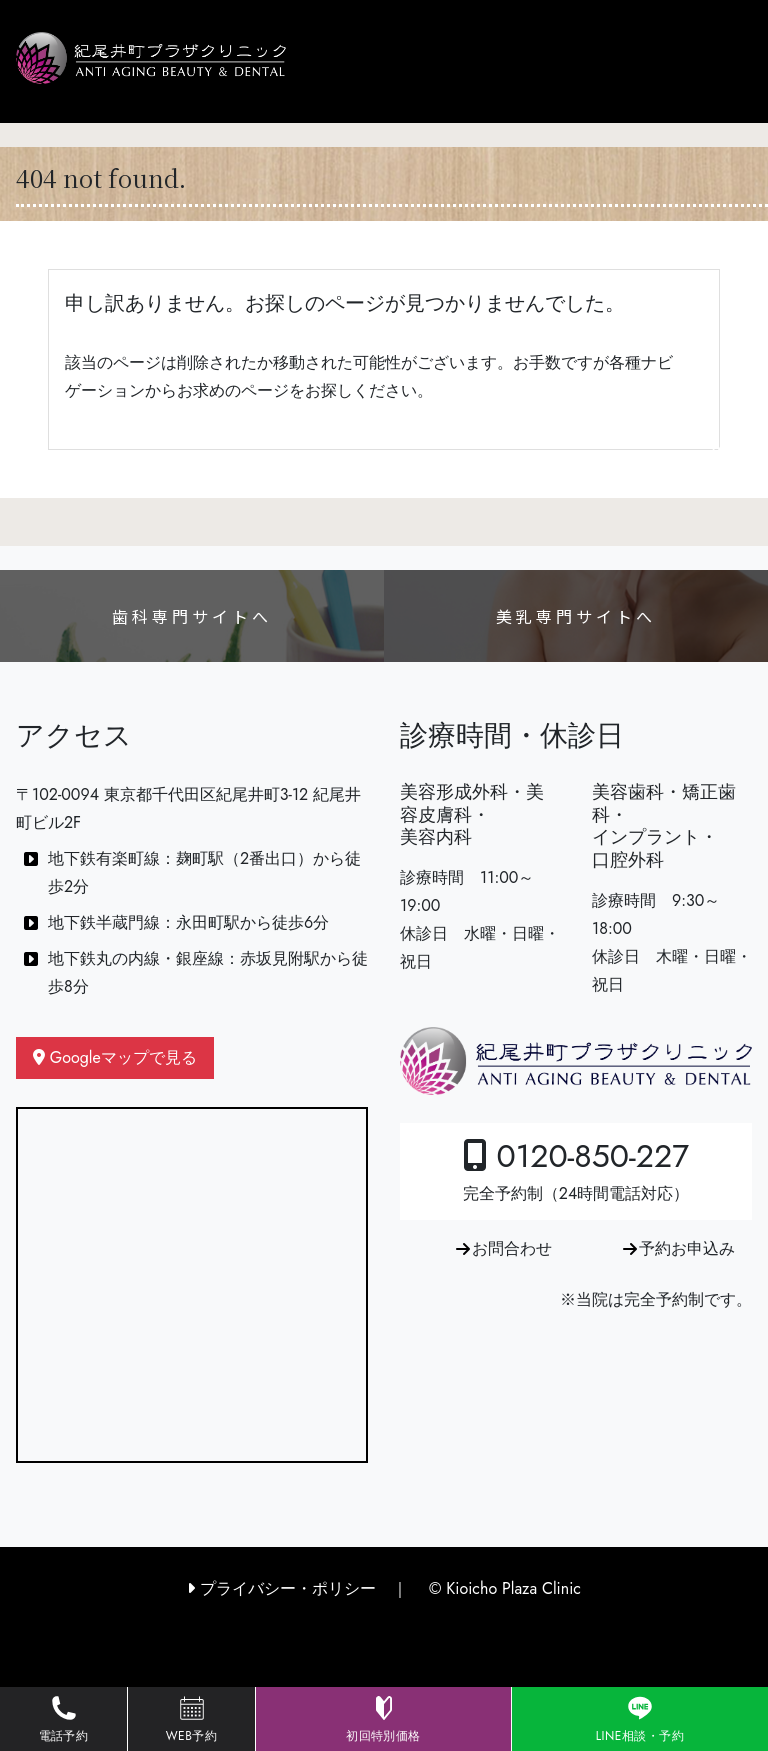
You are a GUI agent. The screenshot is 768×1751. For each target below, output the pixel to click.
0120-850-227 (576, 1169)
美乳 (576, 616)
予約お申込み (687, 1248)
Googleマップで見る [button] (115, 1057)
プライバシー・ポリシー (281, 1588)
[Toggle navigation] (713, 451)
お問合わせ (512, 1248)
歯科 (192, 616)
